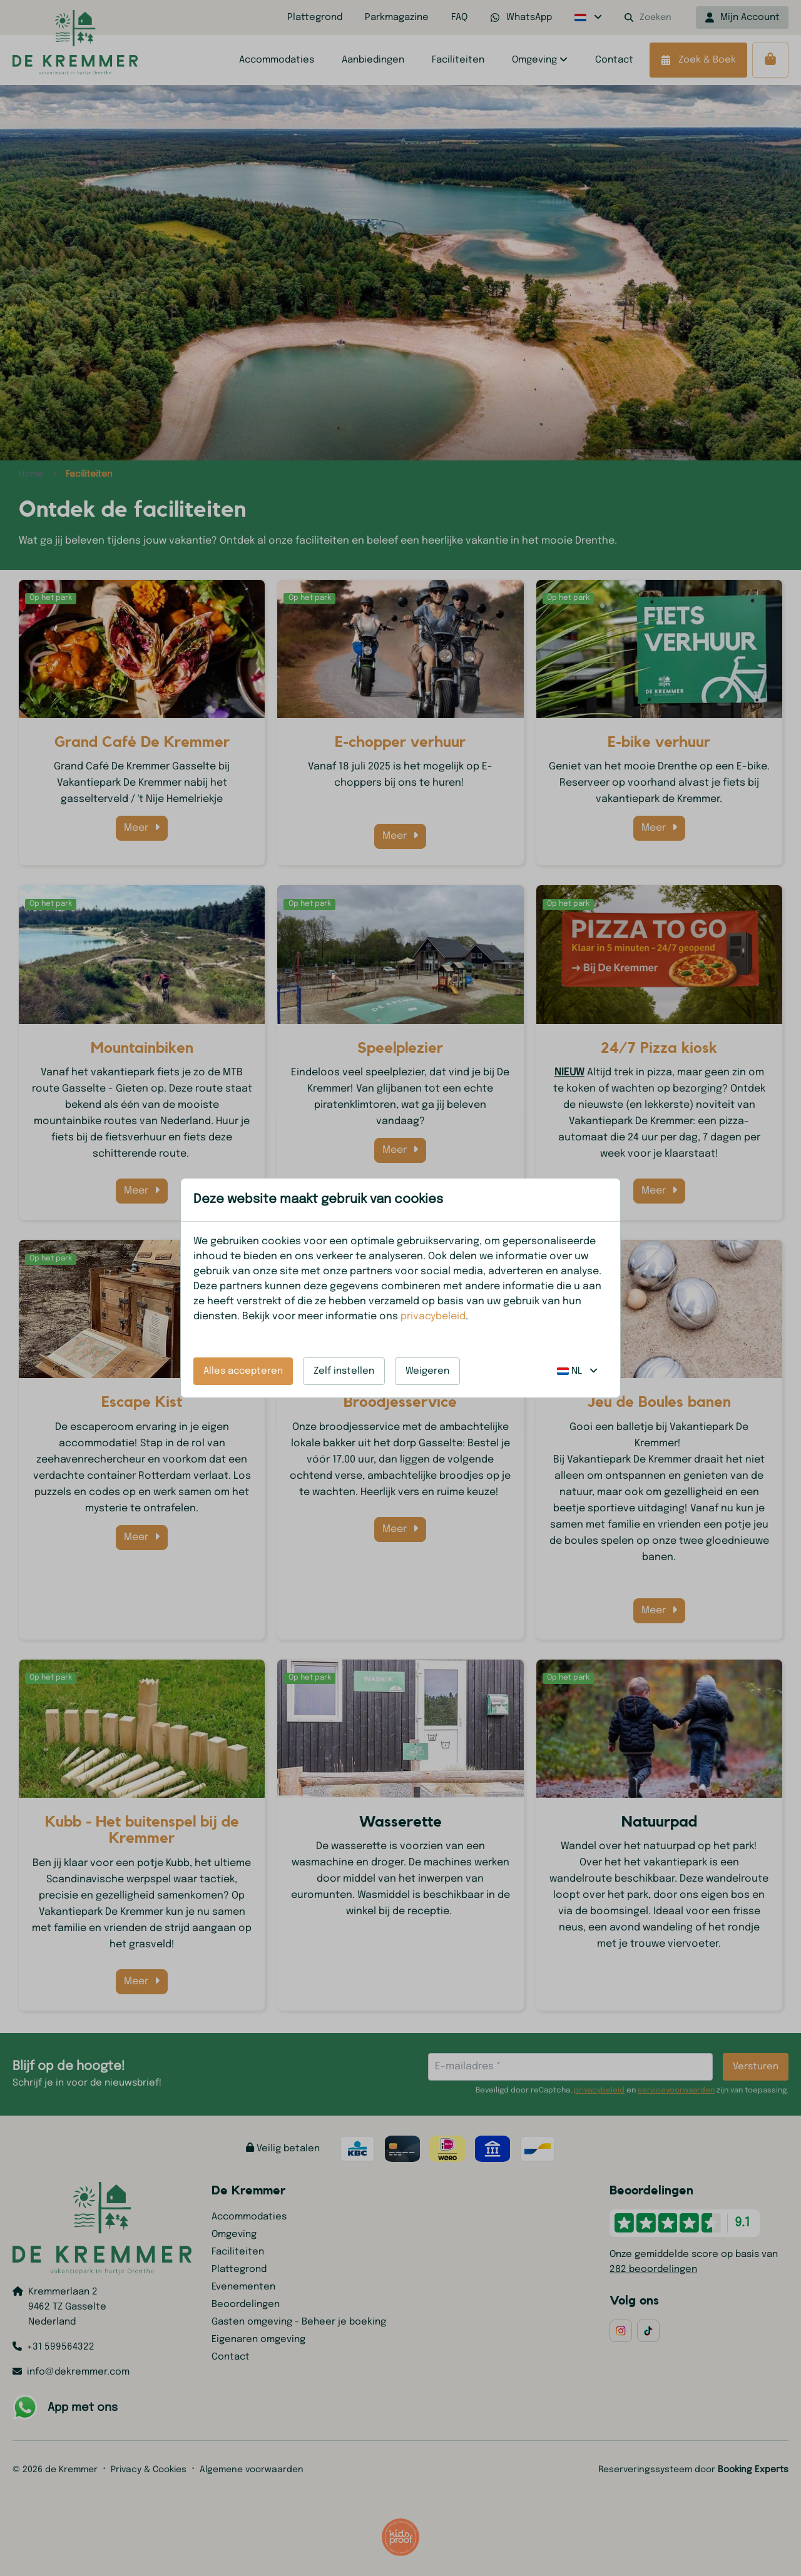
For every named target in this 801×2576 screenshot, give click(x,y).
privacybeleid (433, 1316)
